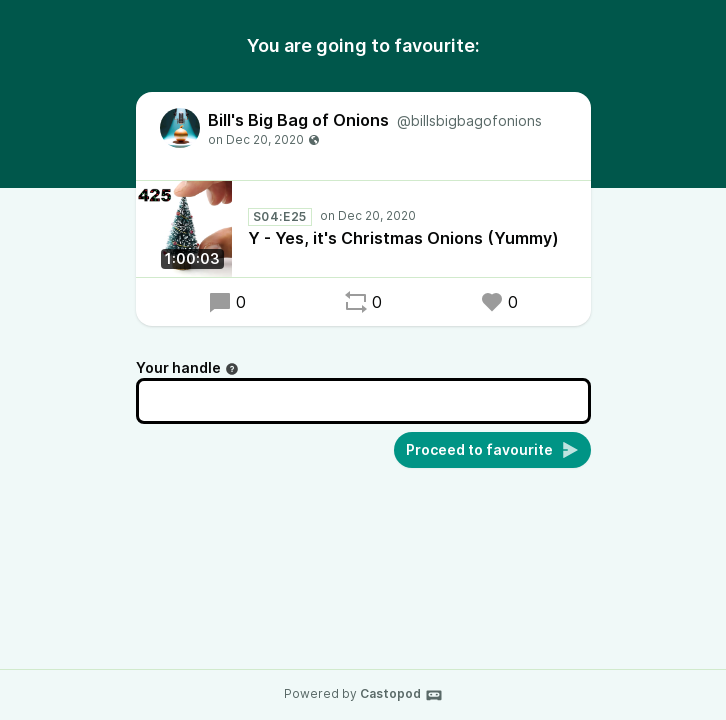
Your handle (187, 367)
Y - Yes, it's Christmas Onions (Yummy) (403, 238)
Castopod (401, 695)
